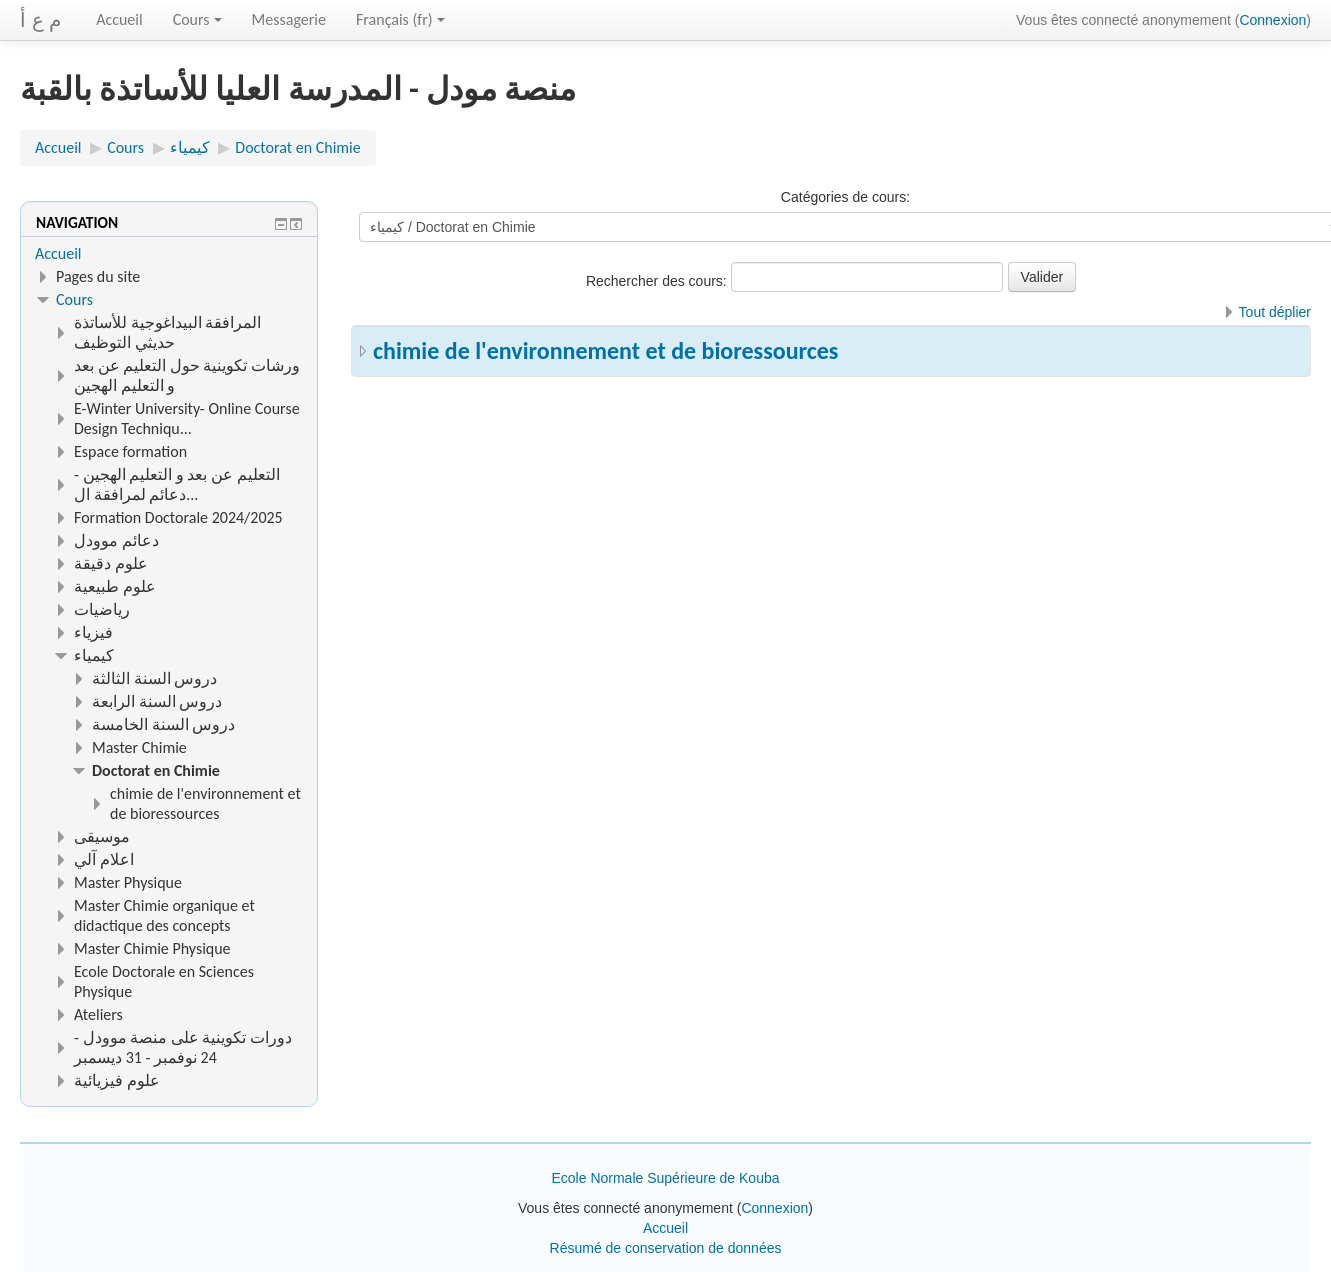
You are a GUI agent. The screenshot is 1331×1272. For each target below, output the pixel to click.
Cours (197, 19)
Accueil (119, 19)
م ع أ (40, 20)
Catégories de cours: (845, 197)
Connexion (1272, 20)
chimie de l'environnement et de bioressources (605, 350)
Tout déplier (1275, 312)
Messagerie (289, 19)
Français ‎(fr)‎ (400, 19)
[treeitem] (169, 254)
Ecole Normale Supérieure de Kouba (665, 1178)
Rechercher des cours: (658, 281)
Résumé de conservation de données (666, 1248)
